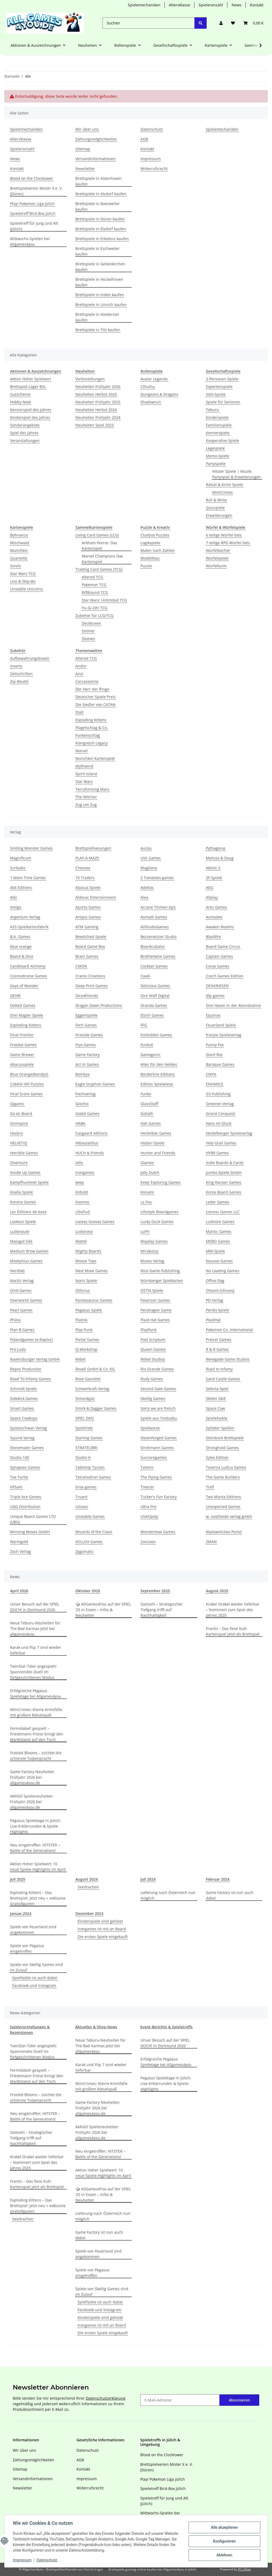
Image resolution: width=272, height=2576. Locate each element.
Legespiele (215, 448)
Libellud (82, 1211)
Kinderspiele (217, 417)
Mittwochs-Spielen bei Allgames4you (30, 241)
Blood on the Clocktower (31, 178)
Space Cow (215, 1408)
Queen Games (153, 1349)
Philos (15, 1319)
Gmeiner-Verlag (220, 1103)
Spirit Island (86, 773)
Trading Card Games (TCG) (98, 569)
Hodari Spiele (152, 1143)
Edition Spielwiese (157, 1084)
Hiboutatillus (86, 1143)
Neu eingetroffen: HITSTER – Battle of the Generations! (35, 1847)
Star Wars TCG (23, 573)
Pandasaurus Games (93, 1300)
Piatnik (81, 1319)
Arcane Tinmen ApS (158, 907)
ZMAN (211, 1541)
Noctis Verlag (21, 1280)
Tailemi (147, 1467)
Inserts (16, 666)
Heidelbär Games (156, 1133)
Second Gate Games (158, 1388)
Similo (15, 565)
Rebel (80, 1359)
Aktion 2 (213, 867)
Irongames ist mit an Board (102, 1928)
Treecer (147, 1486)
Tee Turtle (19, 1477)
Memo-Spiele (217, 455)
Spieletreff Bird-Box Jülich (33, 213)
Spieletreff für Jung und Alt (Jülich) (34, 226)
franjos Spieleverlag (223, 1034)
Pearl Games (21, 1310)
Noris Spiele (86, 1280)
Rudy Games (152, 1378)
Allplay (212, 897)
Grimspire (19, 1123)
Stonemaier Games (27, 1447)
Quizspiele (215, 507)
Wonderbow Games (158, 1531)
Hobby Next (20, 402)
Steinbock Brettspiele (225, 1437)
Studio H (83, 1457)
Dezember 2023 (89, 1913)
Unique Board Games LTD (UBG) (33, 1519)
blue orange (21, 946)
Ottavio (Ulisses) (220, 1290)
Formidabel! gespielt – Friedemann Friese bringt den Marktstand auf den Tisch (36, 1734)
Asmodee (214, 916)
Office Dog (215, 1280)
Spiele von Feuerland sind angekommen (33, 1929)
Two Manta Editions (223, 1496)
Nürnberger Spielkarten (162, 1280)
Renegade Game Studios (227, 1359)
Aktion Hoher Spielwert (30, 378)
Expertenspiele (219, 386)
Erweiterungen (219, 515)
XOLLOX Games (89, 1541)
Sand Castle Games (223, 1378)
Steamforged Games (159, 1437)
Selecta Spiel (217, 1388)
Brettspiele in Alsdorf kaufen (100, 193)
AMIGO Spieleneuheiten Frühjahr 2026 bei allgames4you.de (31, 1802)
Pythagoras (216, 848)
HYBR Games (217, 1152)
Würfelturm (216, 565)
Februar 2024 (218, 1879)
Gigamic (17, 1103)
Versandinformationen (95, 158)
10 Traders (85, 877)
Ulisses (81, 1506)
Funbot (147, 1044)
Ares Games (216, 907)
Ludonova (84, 1231)
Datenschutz (47, 2560)
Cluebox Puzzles (155, 535)
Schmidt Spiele (23, 1388)
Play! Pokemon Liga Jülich (32, 203)
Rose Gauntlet (87, 1378)
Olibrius (82, 1290)
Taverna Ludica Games (226, 1467)
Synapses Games (25, 1467)
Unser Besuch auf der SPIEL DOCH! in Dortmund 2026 (34, 1607)
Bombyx (82, 1074)
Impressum (22, 2560)
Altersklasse (179, 4)
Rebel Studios (153, 1359)
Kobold (81, 1192)
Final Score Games (26, 1093)
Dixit (79, 712)
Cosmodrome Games (28, 975)
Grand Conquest (220, 1113)
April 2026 (19, 1590)
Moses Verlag (152, 1260)
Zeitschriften (21, 673)
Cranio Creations (90, 975)
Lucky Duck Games (157, 1221)
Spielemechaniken (144, 4)
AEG (209, 887)
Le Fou (146, 1201)
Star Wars (84, 781)
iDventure (19, 1162)
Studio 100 (19, 1457)
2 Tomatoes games (157, 877)
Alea (144, 897)
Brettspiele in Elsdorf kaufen (100, 228)
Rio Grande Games (157, 1369)
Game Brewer (22, 1054)
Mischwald (19, 542)
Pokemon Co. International (229, 1329)
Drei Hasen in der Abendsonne (233, 1005)
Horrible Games (24, 1152)
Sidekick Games (24, 1398)
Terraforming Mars (92, 789)
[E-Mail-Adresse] (180, 2400)
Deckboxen (91, 623)
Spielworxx (150, 1427)
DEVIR (15, 995)
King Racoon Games (223, 1182)
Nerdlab (17, 1270)
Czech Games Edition (224, 975)
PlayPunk (148, 1329)
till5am (16, 1486)
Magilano (149, 867)
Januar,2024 (20, 1913)
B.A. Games (20, 936)
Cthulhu (148, 386)
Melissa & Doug (219, 858)
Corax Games (217, 966)
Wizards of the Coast (93, 1531)
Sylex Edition (217, 1457)
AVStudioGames (155, 926)
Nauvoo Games (219, 1260)
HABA (80, 1123)
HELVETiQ (18, 1143)
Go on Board (21, 1113)
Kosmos (82, 1201)
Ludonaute (19, 1231)
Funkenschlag (87, 735)
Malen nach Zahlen (158, 550)
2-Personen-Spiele (222, 378)
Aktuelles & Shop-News (96, 2026)
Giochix (81, 1103)
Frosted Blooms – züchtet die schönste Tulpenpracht (35, 1755)
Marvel (81, 750)
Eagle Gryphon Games (95, 1084)
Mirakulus (149, 1251)
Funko (146, 1093)
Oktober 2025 (87, 1590)
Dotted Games (22, 1005)
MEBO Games (218, 1241)
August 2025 (217, 1590)
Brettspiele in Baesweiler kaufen (97, 206)
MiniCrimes (222, 492)
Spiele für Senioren (223, 402)
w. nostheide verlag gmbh (229, 1516)
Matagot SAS (21, 1241)
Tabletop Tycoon (90, 1467)
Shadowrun (151, 402)
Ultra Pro (148, 1506)
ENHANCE (214, 1084)
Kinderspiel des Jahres (30, 417)
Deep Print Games (91, 985)
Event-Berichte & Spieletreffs (166, 2026)
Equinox (213, 1015)
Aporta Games (88, 907)
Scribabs (18, 867)
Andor (80, 666)
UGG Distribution (25, 1506)
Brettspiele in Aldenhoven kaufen (98, 181)
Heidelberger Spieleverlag (229, 1133)
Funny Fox (215, 1044)
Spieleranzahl (211, 4)
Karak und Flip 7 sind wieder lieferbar (35, 1650)
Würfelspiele (217, 558)
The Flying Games (156, 1477)
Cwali (145, 975)
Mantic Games (218, 1231)
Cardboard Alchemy (27, 966)
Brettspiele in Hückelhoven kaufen (99, 282)
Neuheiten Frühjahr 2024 (97, 417)
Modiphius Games (26, 1260)
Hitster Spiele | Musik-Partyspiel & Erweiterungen (236, 474)
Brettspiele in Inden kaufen (99, 294)
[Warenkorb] (253, 23)
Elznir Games (152, 1015)
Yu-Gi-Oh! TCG (94, 607)
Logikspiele (150, 542)
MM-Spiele (215, 1251)
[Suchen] (149, 23)
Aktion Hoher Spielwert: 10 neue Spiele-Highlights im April (38, 1866)
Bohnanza (19, 535)
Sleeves (88, 638)
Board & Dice (21, 956)
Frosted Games (23, 1044)
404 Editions (21, 887)
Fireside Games (89, 1034)
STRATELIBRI (86, 1447)
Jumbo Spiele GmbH (223, 1172)
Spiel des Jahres (24, 432)
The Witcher (86, 796)
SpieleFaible (216, 1418)
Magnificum (20, 858)
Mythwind (84, 766)
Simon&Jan (85, 1398)
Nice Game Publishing (160, 1270)
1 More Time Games (28, 877)
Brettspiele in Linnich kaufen (101, 304)
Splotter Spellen (220, 1427)
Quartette (18, 558)
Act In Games (87, 1064)
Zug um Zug (86, 804)
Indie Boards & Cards (225, 1162)
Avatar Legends (154, 378)
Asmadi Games (154, 916)
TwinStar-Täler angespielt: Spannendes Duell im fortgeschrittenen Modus (33, 1672)
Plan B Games (22, 1329)
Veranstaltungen (25, 440)
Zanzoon (148, 1541)
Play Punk (83, 1329)
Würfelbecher (218, 550)
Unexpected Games (223, 1506)
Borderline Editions (158, 1074)
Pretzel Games (218, 1339)
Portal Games (87, 1339)
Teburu (212, 409)
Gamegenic (150, 1054)
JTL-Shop (244, 2569)
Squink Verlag (22, 1437)
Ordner (88, 630)
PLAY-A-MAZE (87, 858)
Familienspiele (219, 425)
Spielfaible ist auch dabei (34, 1977)
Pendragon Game (156, 1310)
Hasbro (16, 1133)
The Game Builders (223, 1477)
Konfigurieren (224, 2541)
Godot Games (87, 1113)
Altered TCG (92, 577)
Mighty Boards (88, 1251)
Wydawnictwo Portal (224, 1531)
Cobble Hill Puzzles (27, 1084)
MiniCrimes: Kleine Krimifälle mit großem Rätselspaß (36, 1712)
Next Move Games (91, 1270)
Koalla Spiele (21, 1192)
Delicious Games (155, 985)
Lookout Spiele (23, 1221)
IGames (147, 1162)
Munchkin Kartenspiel (95, 758)
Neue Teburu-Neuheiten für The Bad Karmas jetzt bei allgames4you (35, 1628)
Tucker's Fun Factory (159, 1496)
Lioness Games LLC (223, 1211)
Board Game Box (90, 946)
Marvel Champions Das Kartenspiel (102, 558)
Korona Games (23, 1201)
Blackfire (213, 936)
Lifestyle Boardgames (159, 1211)
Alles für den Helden (159, 1064)
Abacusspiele (22, 1064)
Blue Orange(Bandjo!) (29, 1074)
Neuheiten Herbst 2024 (96, 409)
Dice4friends (86, 995)
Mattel (81, 1241)
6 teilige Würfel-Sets (224, 535)
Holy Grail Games (221, 1143)
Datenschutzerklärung (105, 2398)
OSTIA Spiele (152, 1290)
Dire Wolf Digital (155, 995)
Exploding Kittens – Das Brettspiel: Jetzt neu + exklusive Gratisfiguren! (38, 1898)
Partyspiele (216, 463)
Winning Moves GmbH (30, 1531)
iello (79, 1162)
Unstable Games (90, 1516)
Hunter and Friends (158, 1152)
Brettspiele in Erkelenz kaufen (102, 238)
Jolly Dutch (150, 1172)
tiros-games (85, 1486)
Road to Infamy (219, 1369)
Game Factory (87, 1054)
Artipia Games (88, 916)
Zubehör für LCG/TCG (94, 615)
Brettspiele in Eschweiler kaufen (97, 251)
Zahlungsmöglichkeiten (96, 139)
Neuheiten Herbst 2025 (96, 394)
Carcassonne (86, 681)
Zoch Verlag (20, 1551)
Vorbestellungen (90, 378)
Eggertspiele (86, 1015)
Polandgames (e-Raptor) (31, 1339)
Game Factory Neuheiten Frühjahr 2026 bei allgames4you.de (32, 1777)
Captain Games (219, 956)
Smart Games (22, 1408)
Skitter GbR (216, 1398)
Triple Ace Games (25, 1496)
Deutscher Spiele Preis (95, 696)
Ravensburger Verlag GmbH (35, 1359)
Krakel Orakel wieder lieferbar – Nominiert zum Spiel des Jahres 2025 (233, 1610)
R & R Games (217, 1349)
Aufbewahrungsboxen (29, 658)
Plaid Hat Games (155, 1319)
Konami (147, 1192)
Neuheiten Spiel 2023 (94, 425)
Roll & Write (216, 500)
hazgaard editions (91, 1133)
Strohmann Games (157, 1447)
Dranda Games (154, 1005)
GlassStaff (149, 1103)
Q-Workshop (86, 1349)
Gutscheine (20, 394)
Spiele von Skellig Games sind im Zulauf (36, 1967)
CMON (81, 966)
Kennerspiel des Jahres (30, 409)
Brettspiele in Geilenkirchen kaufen (100, 266)
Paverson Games (155, 1300)
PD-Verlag (214, 1300)
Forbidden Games (156, 1034)
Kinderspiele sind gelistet (100, 1921)
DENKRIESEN (217, 985)
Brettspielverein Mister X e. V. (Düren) (36, 191)
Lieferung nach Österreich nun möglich (168, 1895)
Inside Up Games (25, 1172)
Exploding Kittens (91, 719)
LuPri (145, 1231)
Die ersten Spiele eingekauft (103, 1936)
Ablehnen (224, 2555)
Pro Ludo (18, 1349)
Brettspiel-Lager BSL (28, 386)
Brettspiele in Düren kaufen (100, 219)
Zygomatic (84, 1551)
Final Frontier (22, 1034)
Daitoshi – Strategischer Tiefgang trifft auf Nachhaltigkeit (162, 1610)
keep (79, 1182)
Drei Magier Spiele (26, 1015)
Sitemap (82, 148)
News (236, 4)
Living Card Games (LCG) (97, 535)
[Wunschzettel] (233, 23)
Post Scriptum (153, 1339)
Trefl (210, 1486)
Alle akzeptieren (224, 2527)
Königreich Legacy (91, 743)
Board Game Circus (223, 946)
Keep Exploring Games (161, 1182)
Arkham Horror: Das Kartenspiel (99, 545)
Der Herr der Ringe (92, 689)
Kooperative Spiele (222, 440)
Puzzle (146, 565)
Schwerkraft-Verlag (92, 1388)
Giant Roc (214, 1054)
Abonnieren (239, 2400)
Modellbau (150, 558)
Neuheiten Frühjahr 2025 (97, 402)
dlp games (215, 995)
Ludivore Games (220, 1221)
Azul (79, 673)
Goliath (147, 1113)
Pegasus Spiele (88, 1310)
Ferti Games (86, 1025)
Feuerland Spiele (221, 1025)
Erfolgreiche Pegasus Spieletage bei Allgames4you (35, 1693)
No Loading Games (222, 1270)
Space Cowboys (23, 1418)
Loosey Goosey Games (94, 1221)
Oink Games (21, 1290)
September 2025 (155, 1590)
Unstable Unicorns (26, 588)
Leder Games (217, 1201)
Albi (13, 897)
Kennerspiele (218, 432)
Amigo (15, 907)
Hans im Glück (218, 1123)
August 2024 (86, 1879)
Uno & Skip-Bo (22, 581)
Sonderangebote (25, 425)
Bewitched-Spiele (90, 936)
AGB (144, 139)
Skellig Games (153, 1398)
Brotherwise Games (158, 956)
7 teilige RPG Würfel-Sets (228, 542)
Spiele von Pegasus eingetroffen (27, 1948)
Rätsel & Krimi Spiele (224, 484)
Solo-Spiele (216, 394)
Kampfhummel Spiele (29, 1182)
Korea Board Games (223, 1192)
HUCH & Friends (89, 1152)
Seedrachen (88, 1886)
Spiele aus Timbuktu (159, 1418)
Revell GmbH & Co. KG (95, 1369)
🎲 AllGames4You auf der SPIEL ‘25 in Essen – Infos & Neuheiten (103, 1610)
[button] (221, 23)
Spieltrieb (84, 1427)
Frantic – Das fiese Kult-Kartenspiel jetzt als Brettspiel (233, 1631)
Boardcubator (153, 946)
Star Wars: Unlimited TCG (104, 600)
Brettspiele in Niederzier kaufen (97, 317)
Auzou (146, 848)
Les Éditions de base (28, 1211)
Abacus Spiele (87, 887)
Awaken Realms (220, 926)
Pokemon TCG (94, 584)
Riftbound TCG (95, 592)
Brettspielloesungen (93, 848)
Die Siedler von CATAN (95, 704)
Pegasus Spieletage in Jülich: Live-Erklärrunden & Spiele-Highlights (35, 1826)
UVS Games (151, 858)
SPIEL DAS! (84, 1418)
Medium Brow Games (29, 1251)
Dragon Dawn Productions (98, 1005)
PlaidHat (213, 1319)
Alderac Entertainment (95, 897)
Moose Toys (85, 1260)
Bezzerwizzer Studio (158, 936)
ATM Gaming (86, 926)
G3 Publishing (218, 1093)
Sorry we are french (158, 1408)
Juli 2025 (17, 1879)
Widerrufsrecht (154, 168)
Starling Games (89, 1437)
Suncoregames (154, 1457)
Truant (81, 1496)
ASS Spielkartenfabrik (29, 926)
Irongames (84, 1172)
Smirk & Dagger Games (95, 1408)
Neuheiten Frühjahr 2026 (97, 386)
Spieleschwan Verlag (28, 1427)
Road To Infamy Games (30, 1378)
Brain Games (86, 956)
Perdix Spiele (217, 1310)
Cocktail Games (154, 966)
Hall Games (151, 1123)
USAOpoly (149, 1516)
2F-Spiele (214, 877)
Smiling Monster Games (31, 848)
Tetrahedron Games (93, 1477)
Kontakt (257, 4)
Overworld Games (26, 1300)
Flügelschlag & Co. (91, 727)
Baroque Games (220, 1064)
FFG (144, 1025)
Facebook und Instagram (34, 1985)
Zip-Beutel (19, 681)
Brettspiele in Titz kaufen (97, 329)
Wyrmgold (19, 1541)
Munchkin (19, 550)
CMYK (211, 1074)
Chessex (82, 867)
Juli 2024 (148, 1879)
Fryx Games (85, 1044)
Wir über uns (87, 129)
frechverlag (85, 1093)
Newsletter (85, 168)
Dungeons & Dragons (159, 394)
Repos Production (25, 1369)
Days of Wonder (24, 985)
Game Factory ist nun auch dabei (229, 1895)
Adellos (147, 887)
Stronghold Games (222, 1447)
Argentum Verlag (25, 916)
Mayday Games (154, 1241)
